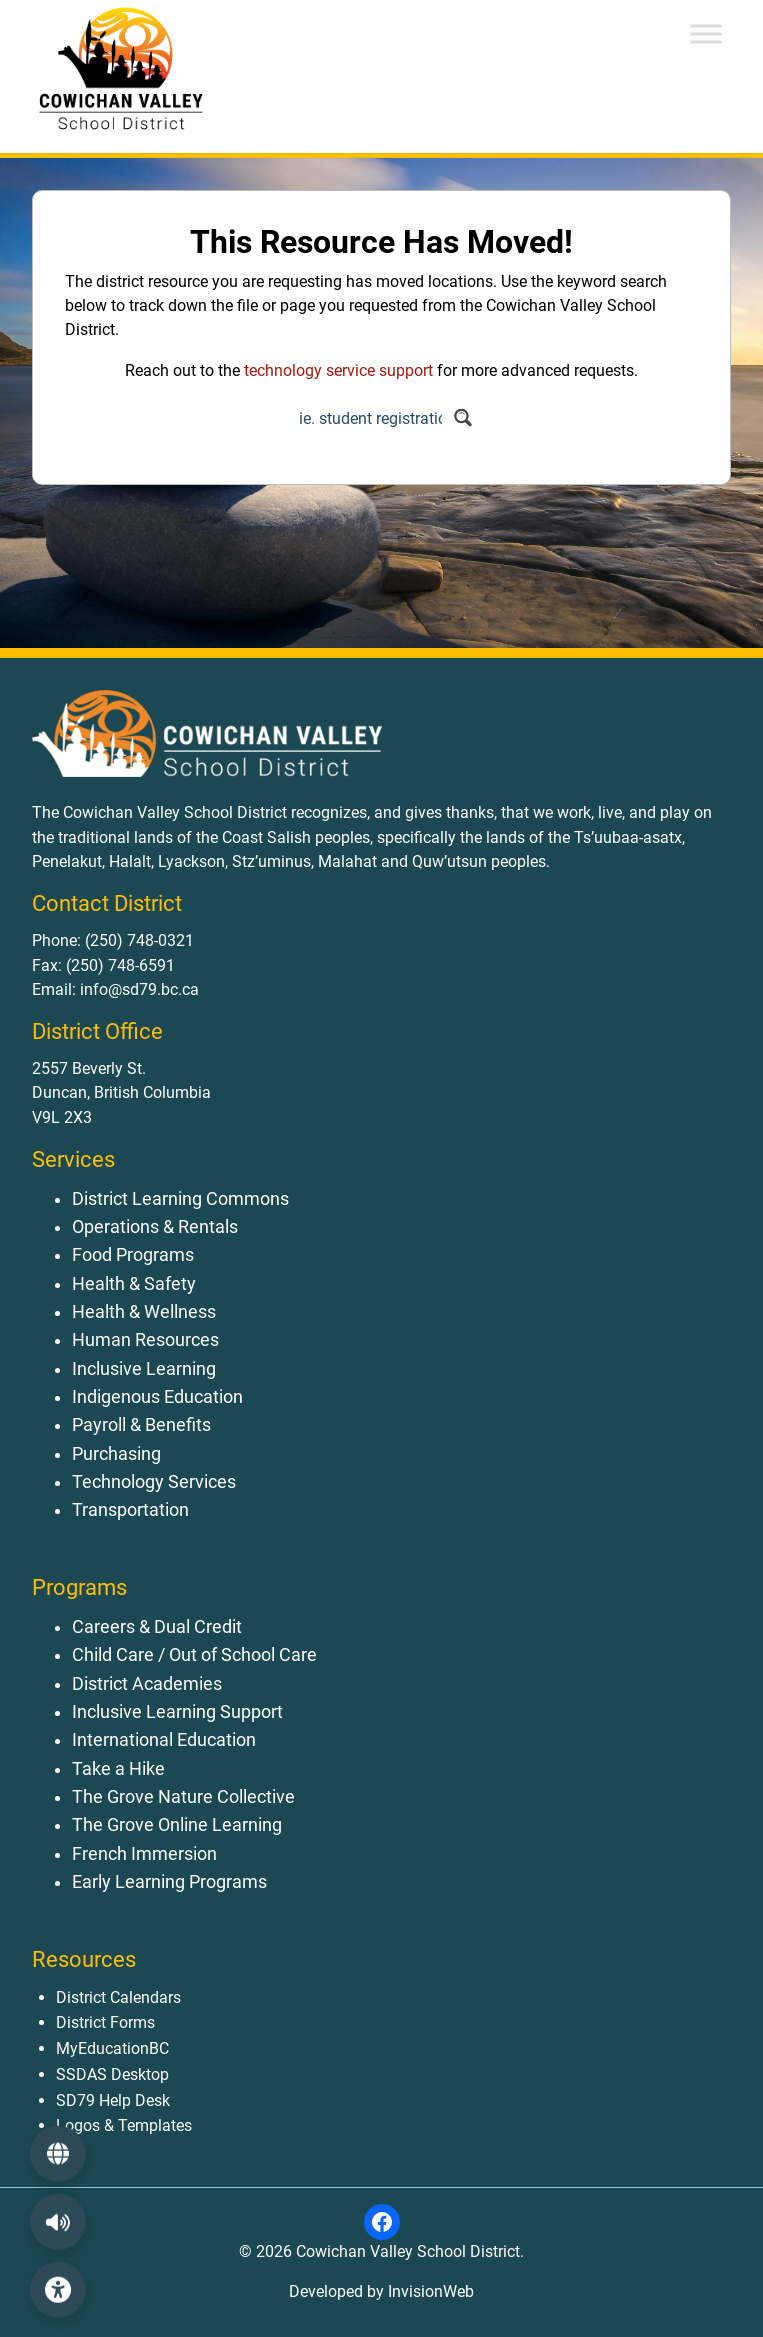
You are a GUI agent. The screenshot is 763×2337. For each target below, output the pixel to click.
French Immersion (144, 1854)
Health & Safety (134, 1284)
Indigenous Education (157, 1397)
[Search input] (370, 417)
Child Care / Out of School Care (194, 1655)
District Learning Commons (180, 1199)
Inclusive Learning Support (177, 1712)
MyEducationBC (112, 2048)
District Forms (105, 2022)
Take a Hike (118, 1769)
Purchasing (116, 1454)
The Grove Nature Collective (183, 1797)
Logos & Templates (124, 2125)
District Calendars (118, 1997)
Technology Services (154, 1482)
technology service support (338, 370)
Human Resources (145, 1340)
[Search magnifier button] (463, 417)
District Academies (147, 1684)
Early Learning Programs (169, 1882)
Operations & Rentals (155, 1227)
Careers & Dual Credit (157, 1627)
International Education (164, 1740)
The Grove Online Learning (177, 1825)
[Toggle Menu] (706, 33)
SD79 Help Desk (113, 2100)
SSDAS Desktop (112, 2074)
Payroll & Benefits (141, 1425)
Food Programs (133, 1255)
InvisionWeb (429, 2291)
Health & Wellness (144, 1312)
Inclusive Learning (144, 1369)
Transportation (130, 1510)
